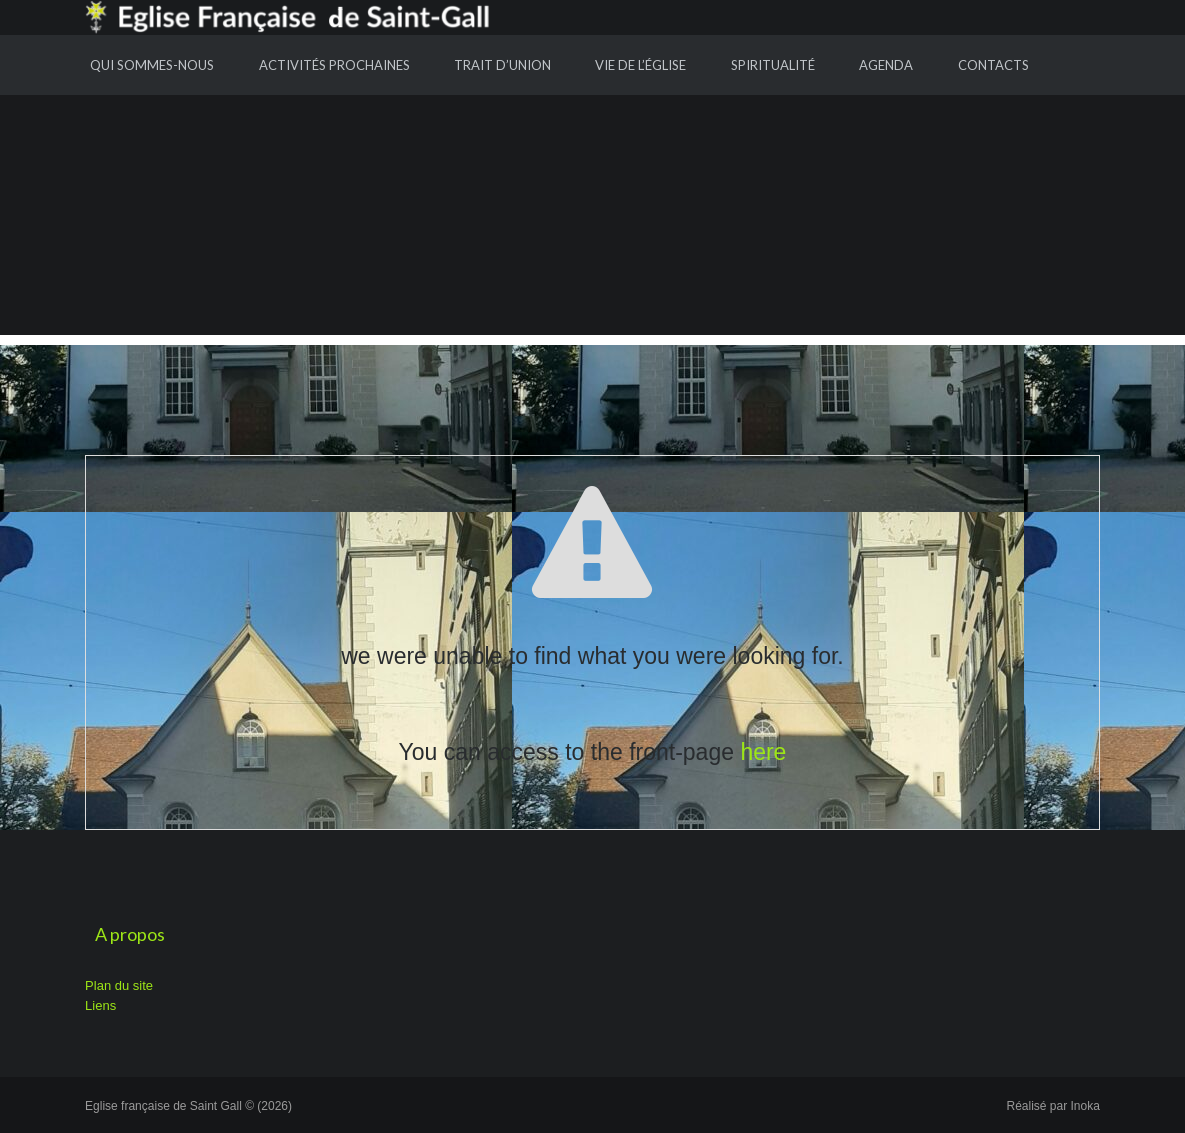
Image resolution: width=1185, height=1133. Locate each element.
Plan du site (119, 985)
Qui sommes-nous (152, 65)
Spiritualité (773, 65)
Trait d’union (502, 65)
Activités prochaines (334, 65)
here (763, 752)
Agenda (886, 65)
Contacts (993, 65)
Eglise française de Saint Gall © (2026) (188, 1106)
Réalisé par (1053, 1106)
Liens (100, 1005)
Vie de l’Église (640, 65)
